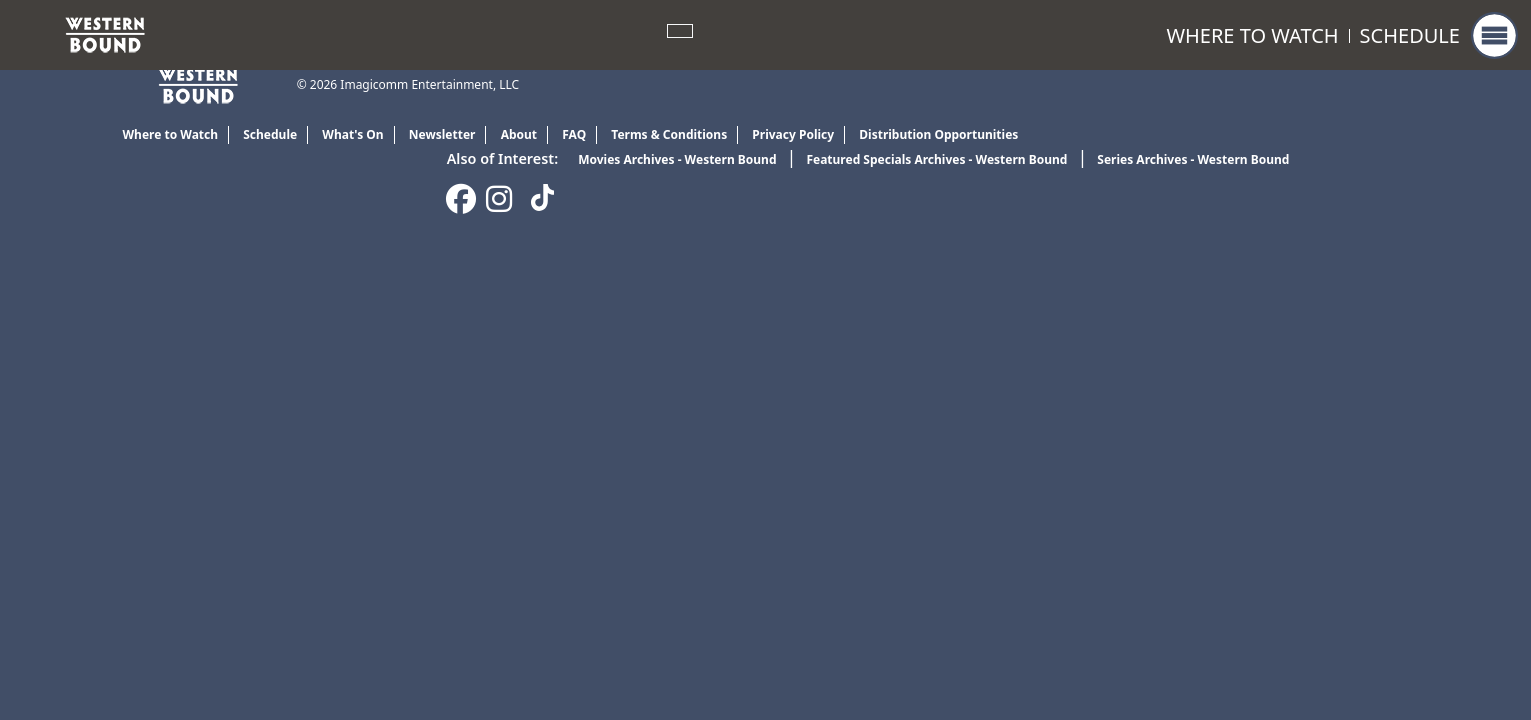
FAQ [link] (574, 134)
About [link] (519, 134)
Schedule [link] (1410, 35)
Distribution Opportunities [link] (938, 134)
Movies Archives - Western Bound (677, 159)
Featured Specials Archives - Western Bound (936, 159)
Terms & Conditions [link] (669, 134)
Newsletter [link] (442, 134)
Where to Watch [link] (1252, 35)
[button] (1494, 35)
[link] (105, 33)
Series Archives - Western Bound (1193, 159)
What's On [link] (352, 134)
